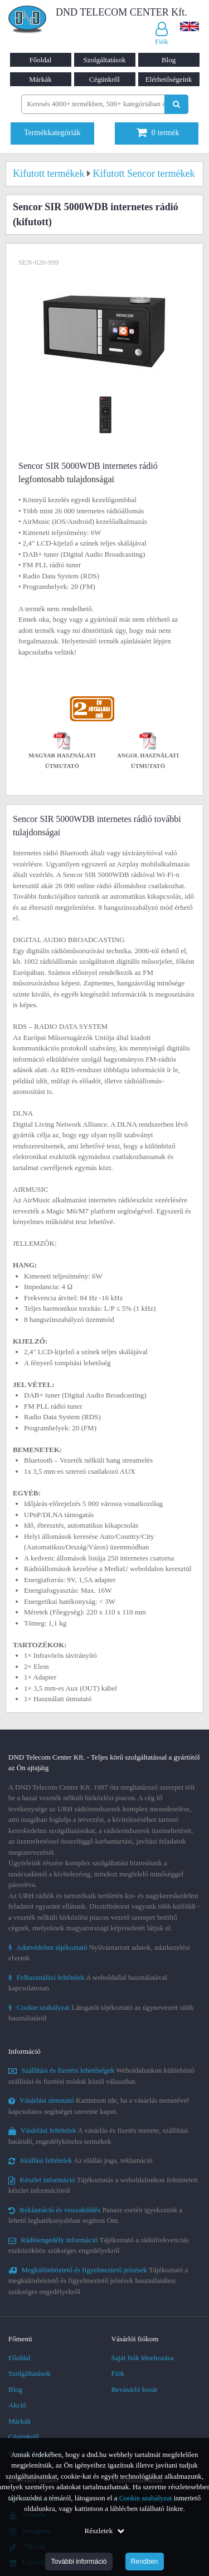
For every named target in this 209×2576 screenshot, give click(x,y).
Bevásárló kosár (134, 2389)
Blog (169, 60)
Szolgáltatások (105, 60)
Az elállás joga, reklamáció (80, 2160)
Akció (17, 2405)
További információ (78, 2561)
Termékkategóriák (52, 132)
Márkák (40, 79)
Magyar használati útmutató (62, 752)
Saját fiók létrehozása (142, 2358)
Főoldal (41, 60)
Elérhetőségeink (168, 79)
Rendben (144, 2561)
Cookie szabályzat (145, 2498)
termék (158, 132)
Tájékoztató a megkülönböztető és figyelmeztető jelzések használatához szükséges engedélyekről (98, 2281)
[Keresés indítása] (176, 104)
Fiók (118, 2373)
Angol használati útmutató (148, 752)
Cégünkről (104, 79)
